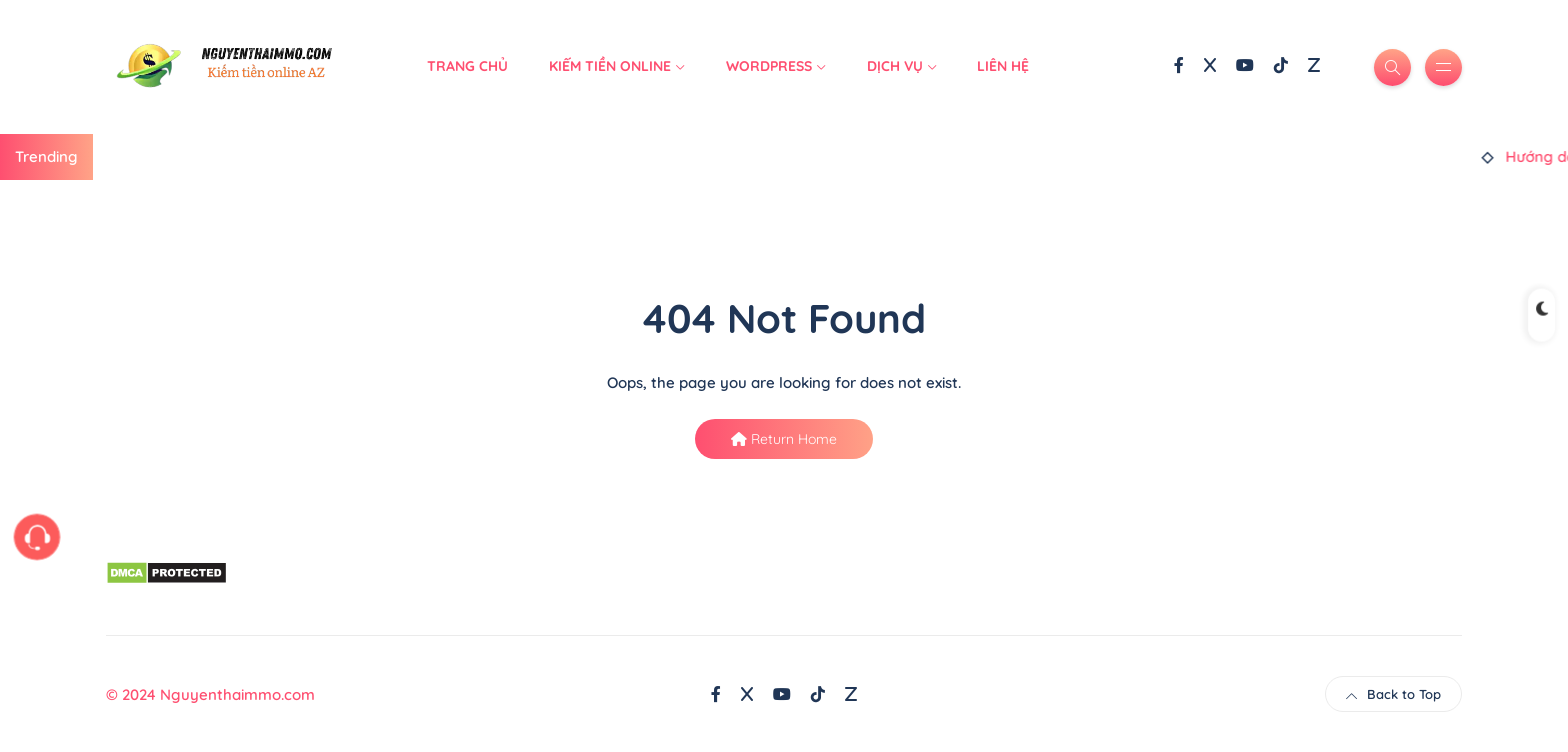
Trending (46, 156)
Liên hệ (1003, 66)
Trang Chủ (467, 66)
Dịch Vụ (895, 66)
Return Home (784, 439)
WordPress (769, 66)
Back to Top (1393, 694)
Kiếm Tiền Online (610, 66)
